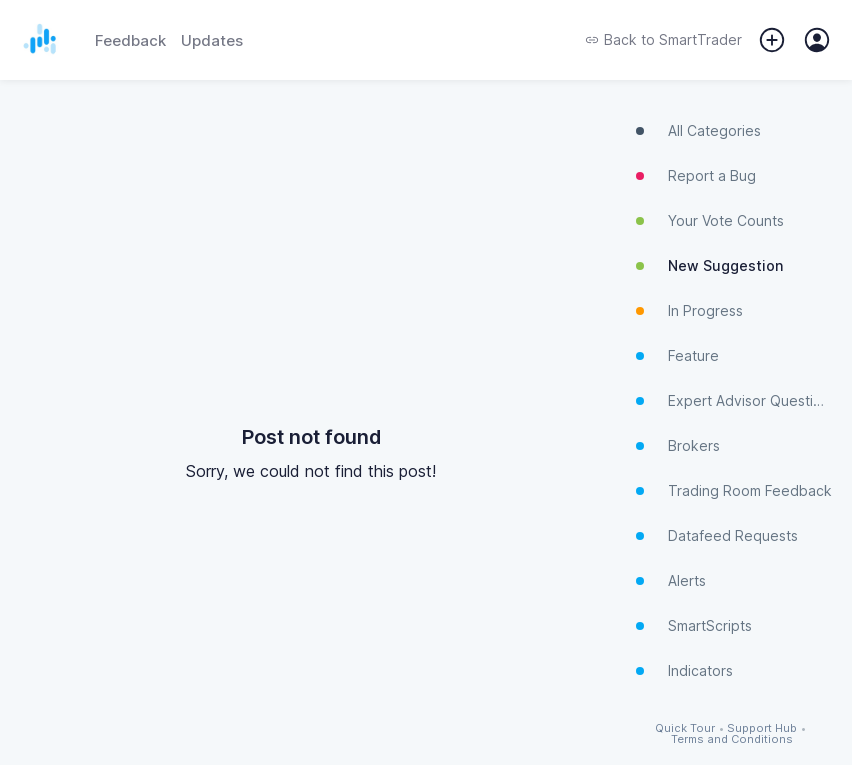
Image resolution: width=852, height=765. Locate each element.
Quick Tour (685, 728)
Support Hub (762, 728)
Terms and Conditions (732, 739)
